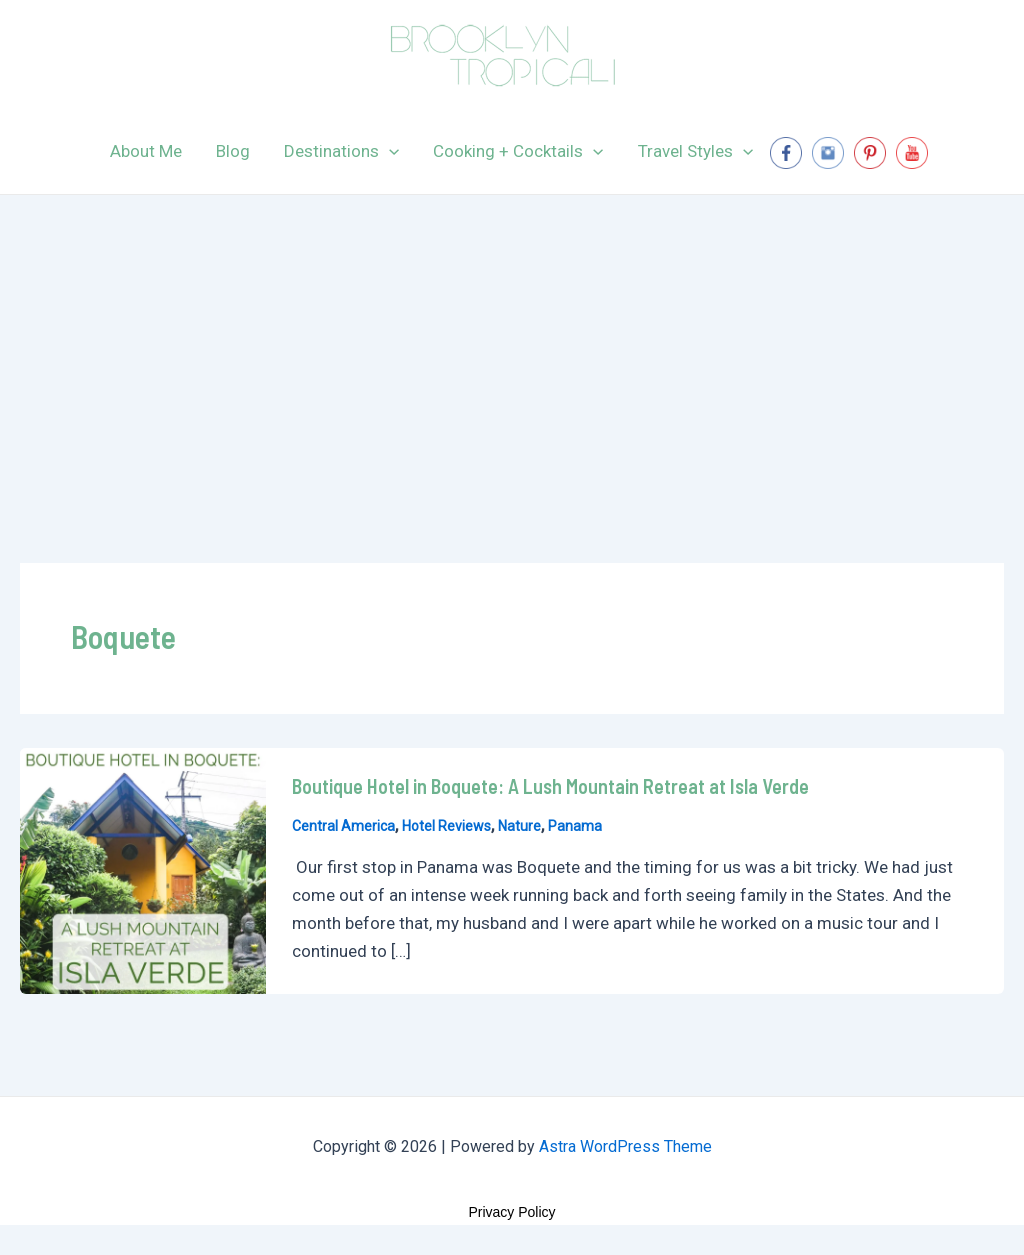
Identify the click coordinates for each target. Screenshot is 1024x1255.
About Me (146, 151)
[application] (389, 151)
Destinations (341, 151)
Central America (343, 826)
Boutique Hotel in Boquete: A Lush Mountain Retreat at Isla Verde (550, 786)
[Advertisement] (512, 345)
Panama (575, 826)
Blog (233, 151)
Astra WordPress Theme (625, 1146)
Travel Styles (695, 151)
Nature (519, 826)
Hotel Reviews (446, 826)
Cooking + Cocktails (518, 151)
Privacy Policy (511, 1212)
